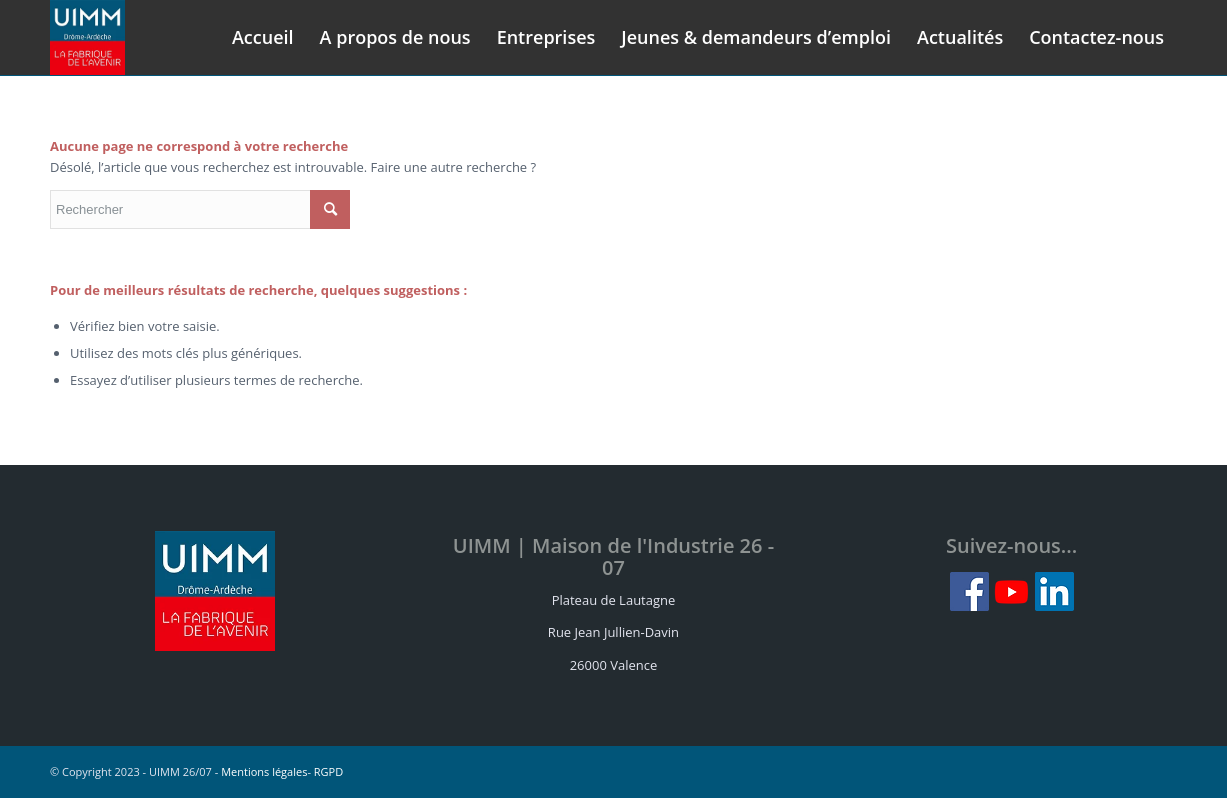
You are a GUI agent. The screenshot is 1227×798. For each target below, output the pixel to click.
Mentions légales (264, 771)
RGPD (328, 771)
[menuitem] (263, 37)
